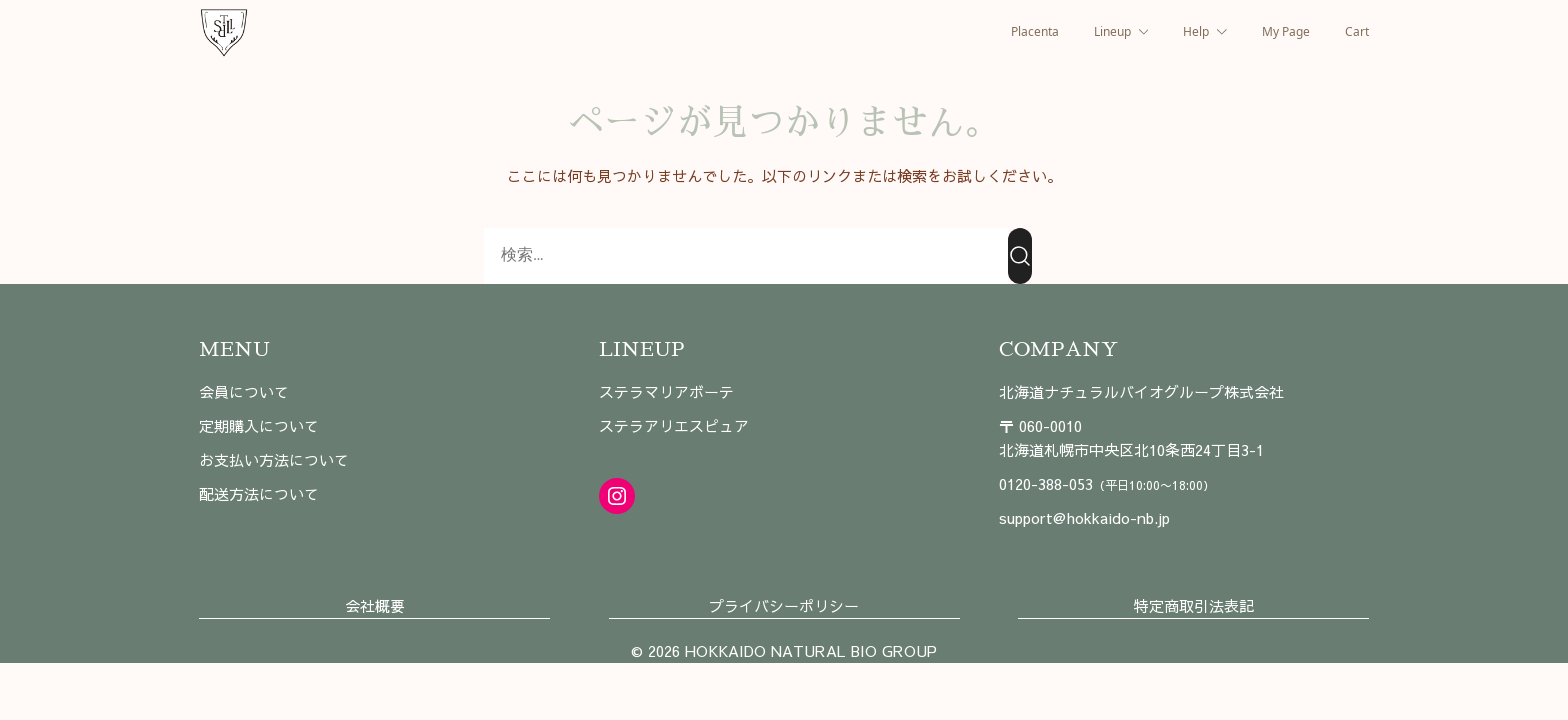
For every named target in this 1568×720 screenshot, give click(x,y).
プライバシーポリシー (784, 605)
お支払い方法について (274, 459)
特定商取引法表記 (1194, 605)
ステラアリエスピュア (674, 425)
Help (1196, 31)
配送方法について (259, 493)
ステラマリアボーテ (666, 391)
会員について (244, 391)
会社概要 (375, 605)
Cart (1357, 31)
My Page (1286, 31)
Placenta (1035, 31)
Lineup (1112, 31)
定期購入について (259, 425)
